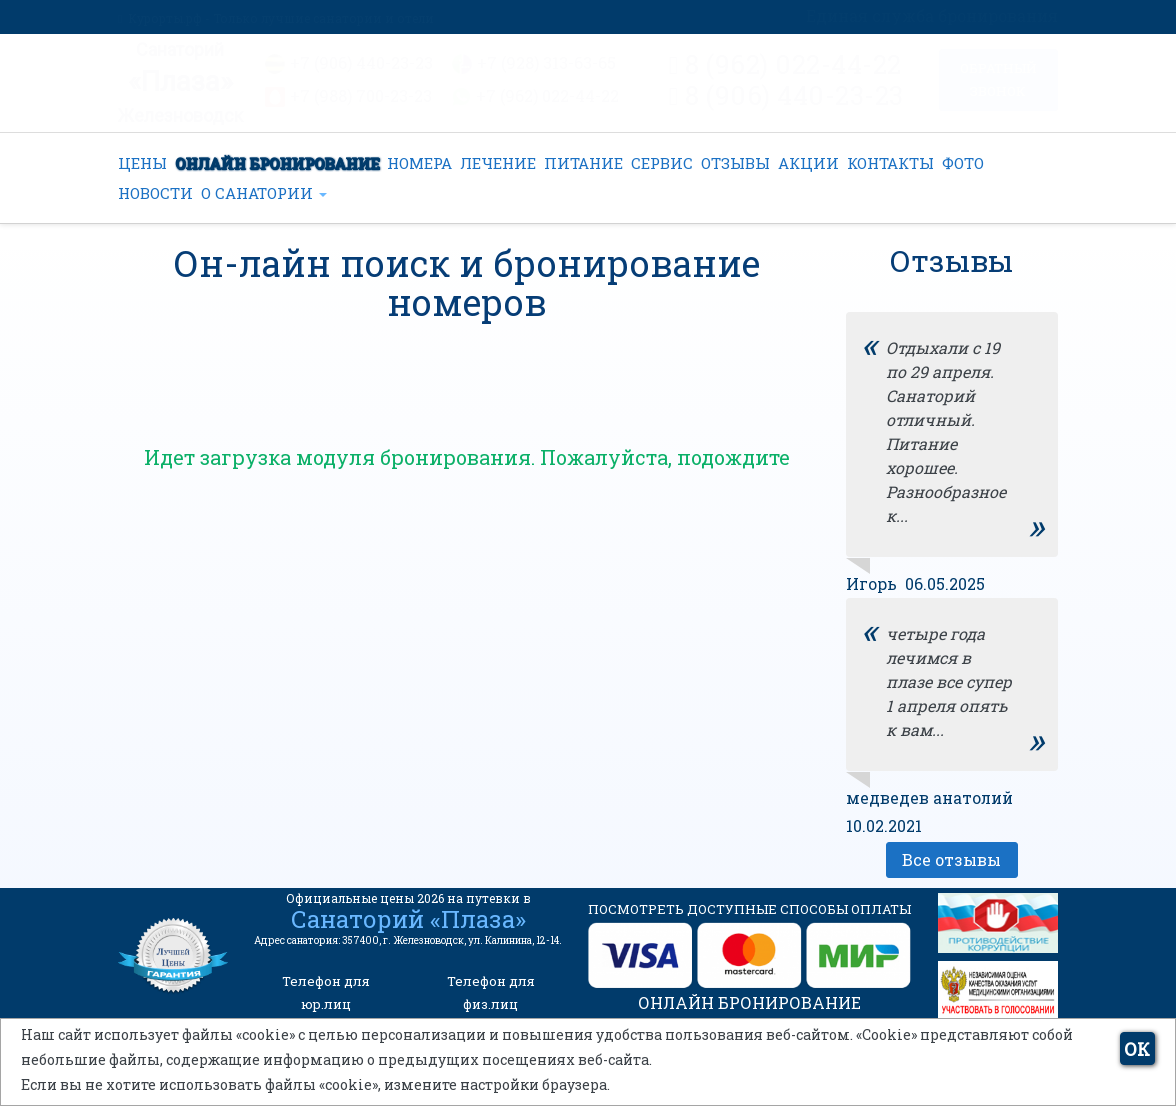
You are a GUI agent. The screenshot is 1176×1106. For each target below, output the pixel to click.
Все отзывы (951, 859)
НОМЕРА (419, 163)
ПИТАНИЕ (583, 163)
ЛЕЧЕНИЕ (498, 163)
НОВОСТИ (155, 193)
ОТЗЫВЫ (735, 163)
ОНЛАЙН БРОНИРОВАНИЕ (277, 163)
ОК (1137, 1049)
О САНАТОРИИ (264, 193)
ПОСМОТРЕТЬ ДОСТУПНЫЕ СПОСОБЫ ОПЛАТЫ (749, 909)
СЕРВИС (662, 163)
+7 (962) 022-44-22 (547, 95)
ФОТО (963, 163)
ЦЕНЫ (142, 163)
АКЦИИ (808, 163)
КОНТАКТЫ (890, 163)
